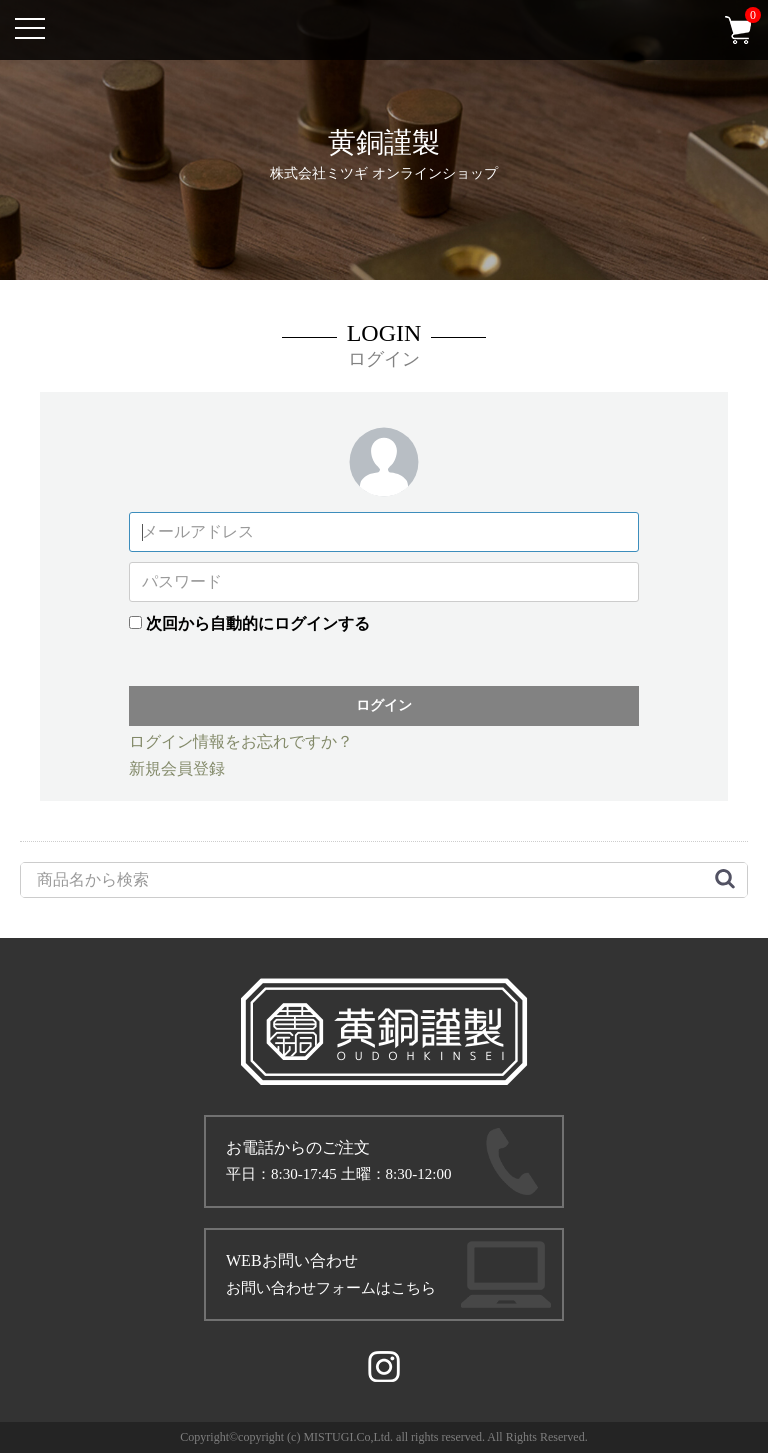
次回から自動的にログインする (258, 623)
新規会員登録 (177, 768)
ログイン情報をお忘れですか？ (241, 741)
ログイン (384, 705)
